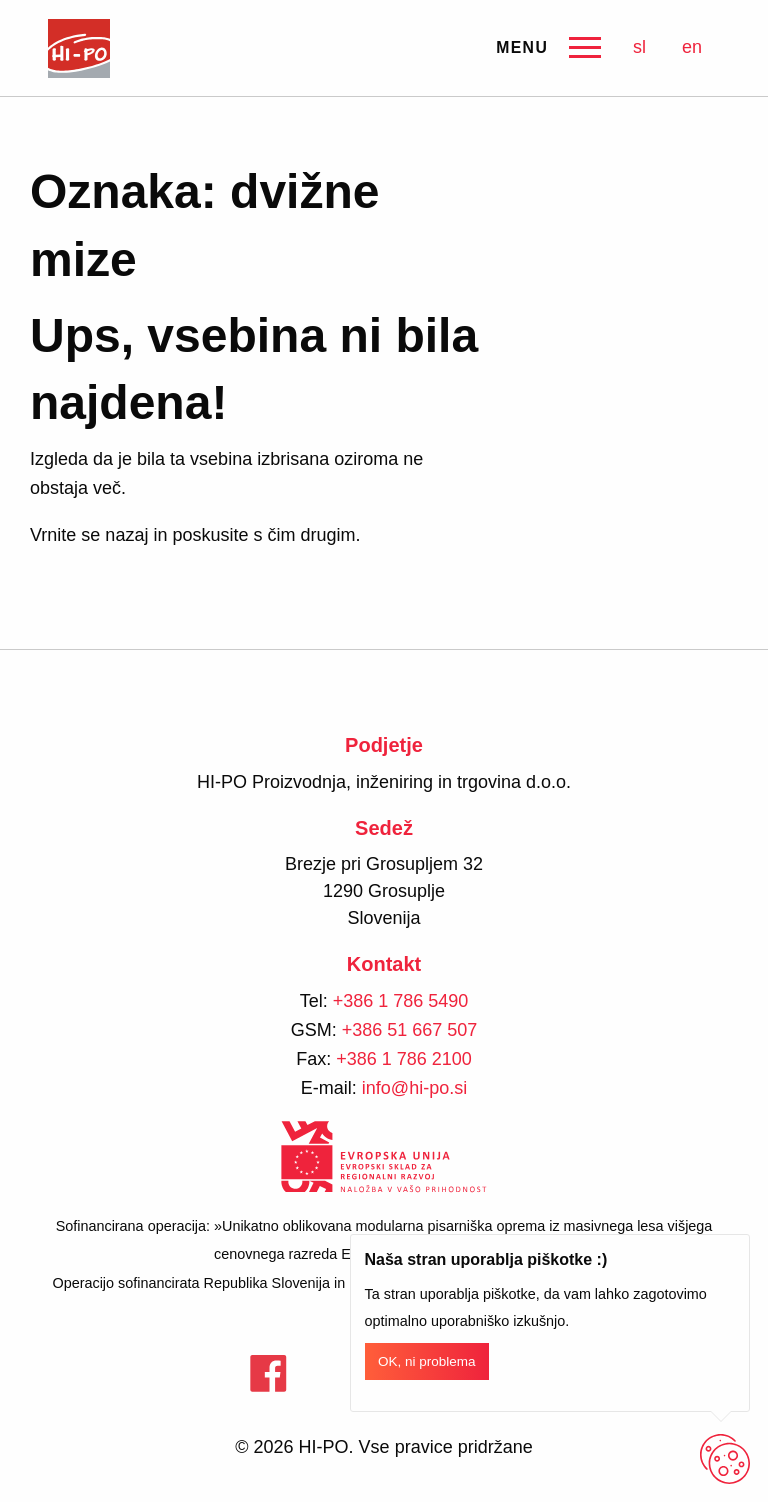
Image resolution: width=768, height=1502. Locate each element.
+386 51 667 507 (410, 1030)
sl (639, 47)
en (692, 47)
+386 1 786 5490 (401, 1001)
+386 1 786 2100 (404, 1059)
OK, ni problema (427, 1361)
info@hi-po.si (414, 1088)
